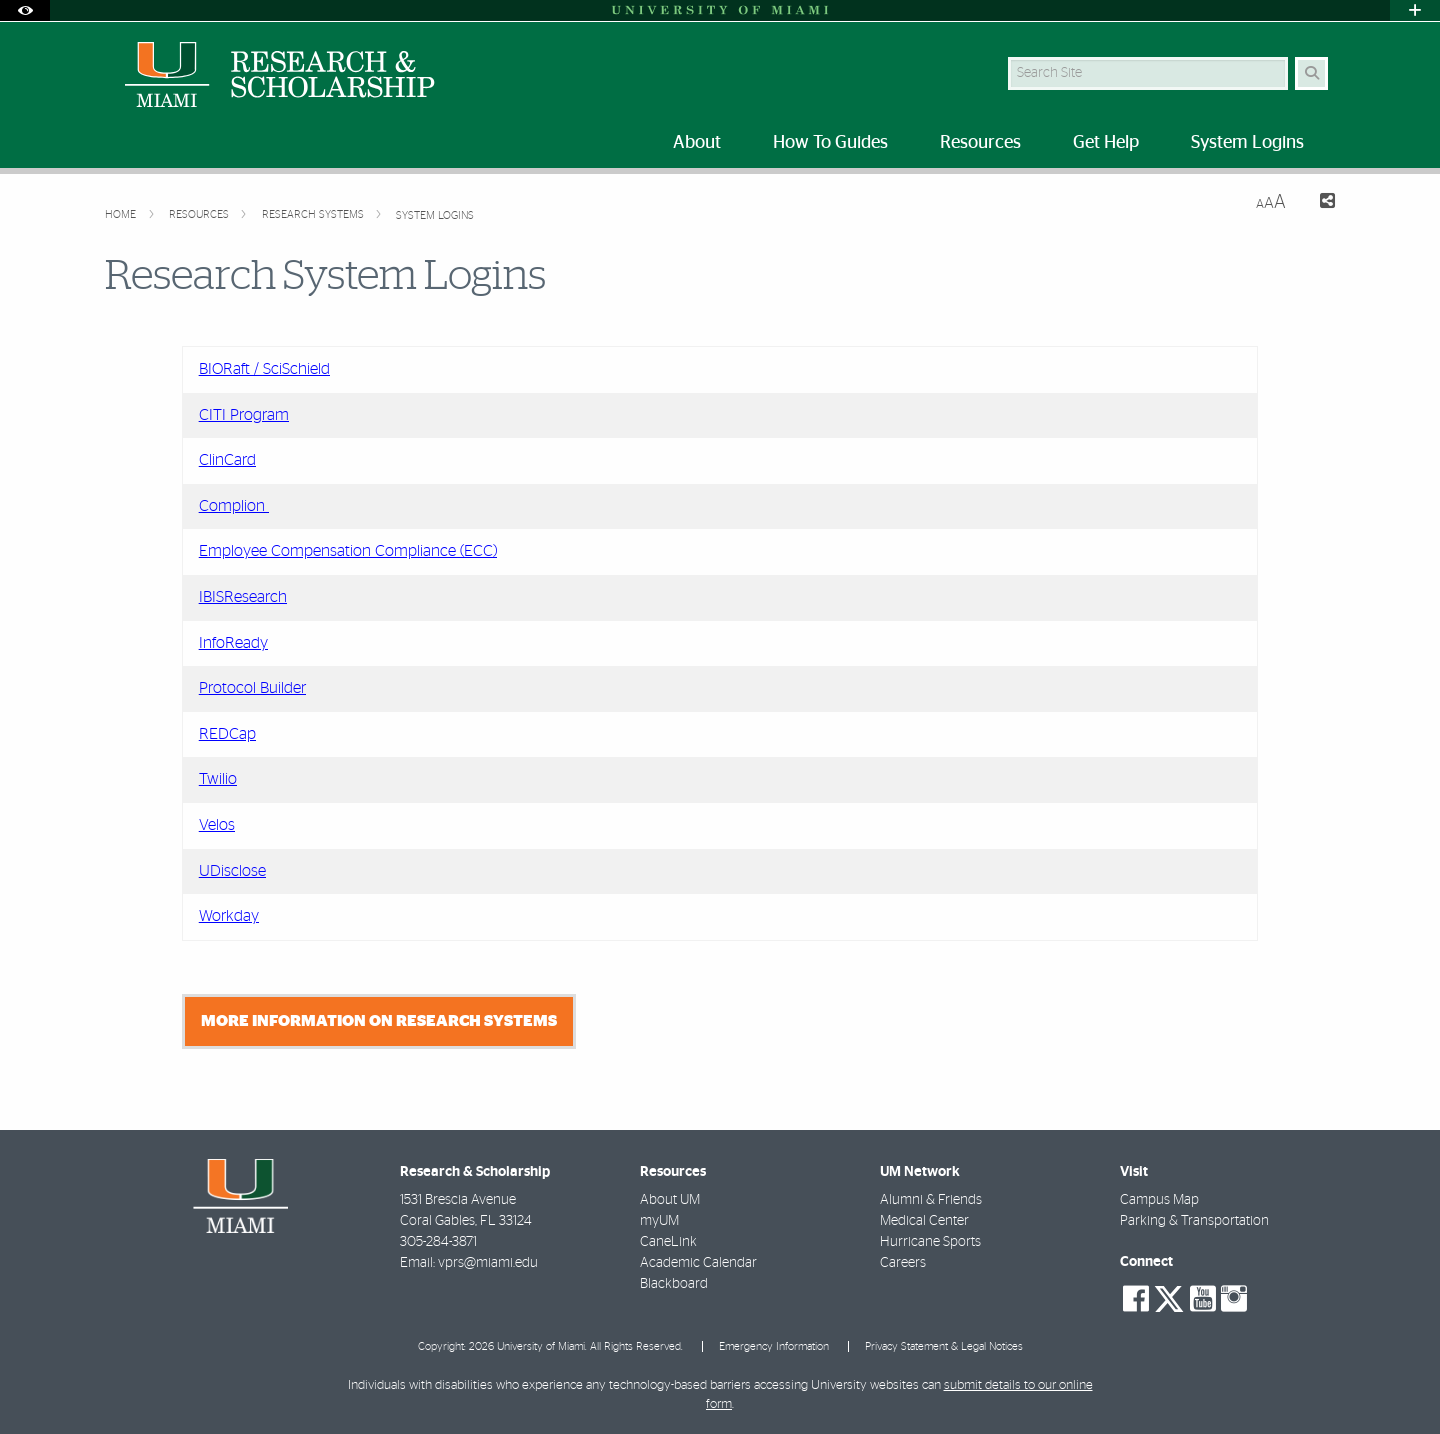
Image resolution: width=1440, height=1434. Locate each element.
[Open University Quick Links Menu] (1415, 10)
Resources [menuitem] (980, 143)
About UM (670, 1200)
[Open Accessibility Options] (25, 10)
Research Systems (314, 214)
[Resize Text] (1271, 202)
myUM (659, 1221)
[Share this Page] (1318, 203)
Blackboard (674, 1284)
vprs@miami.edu (488, 1263)
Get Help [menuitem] (1106, 143)
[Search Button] (1311, 73)
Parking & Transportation (1194, 1221)
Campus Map (1159, 1200)
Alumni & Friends (931, 1200)
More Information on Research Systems (379, 1021)
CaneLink (668, 1242)
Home (122, 214)
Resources (200, 214)
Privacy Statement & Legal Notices (944, 1346)
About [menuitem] (697, 143)
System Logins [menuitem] (1247, 143)
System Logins (435, 215)
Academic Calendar (698, 1263)
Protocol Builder (252, 688)
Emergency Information (774, 1346)
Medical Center (924, 1221)
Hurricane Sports (930, 1242)
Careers (903, 1263)
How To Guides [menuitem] (830, 143)
